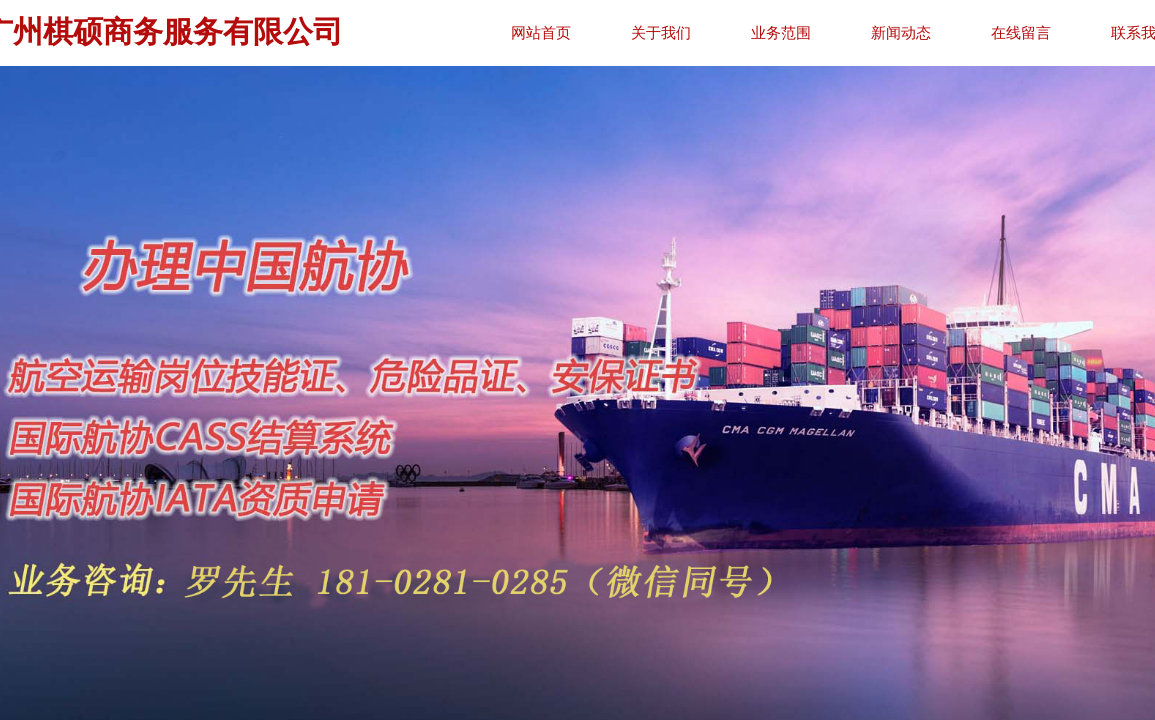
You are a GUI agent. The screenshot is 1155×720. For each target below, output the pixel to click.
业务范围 (836, 33)
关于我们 (716, 33)
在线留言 (1076, 33)
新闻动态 (956, 33)
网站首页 (596, 33)
